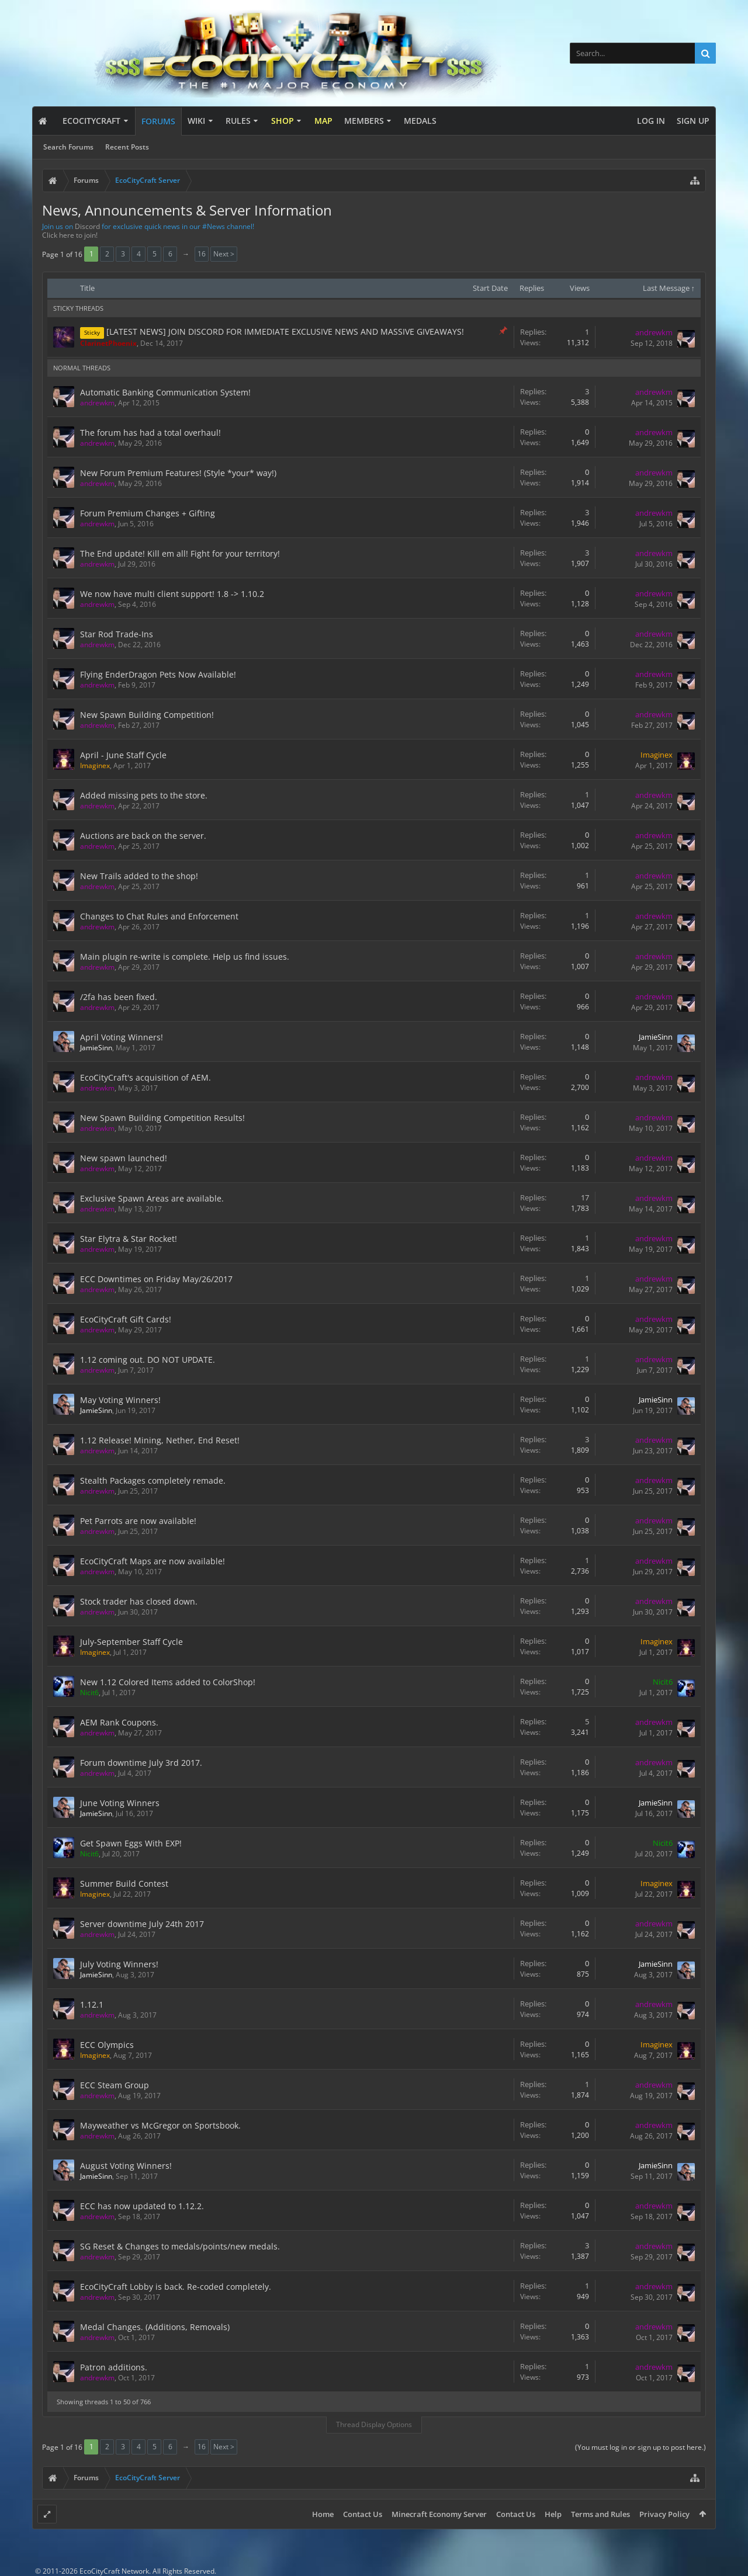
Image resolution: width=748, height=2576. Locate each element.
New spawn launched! (123, 1158)
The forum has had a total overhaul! (150, 432)
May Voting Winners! (120, 1399)
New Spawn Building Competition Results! (162, 1117)
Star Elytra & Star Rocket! (128, 1238)
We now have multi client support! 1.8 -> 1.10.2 (172, 593)
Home (323, 2514)
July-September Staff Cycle (131, 1641)
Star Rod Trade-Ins (116, 634)
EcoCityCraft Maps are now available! (152, 1561)
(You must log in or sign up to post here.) (640, 2447)
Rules (238, 120)
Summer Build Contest (124, 1883)
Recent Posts (127, 147)
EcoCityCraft (91, 120)
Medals (420, 120)
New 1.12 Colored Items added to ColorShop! (167, 1682)
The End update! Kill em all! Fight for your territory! (180, 553)
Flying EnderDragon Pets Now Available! (158, 674)
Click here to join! (70, 235)
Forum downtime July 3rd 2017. (141, 1762)
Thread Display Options (374, 2424)
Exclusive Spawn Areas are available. (152, 1198)
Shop (282, 120)
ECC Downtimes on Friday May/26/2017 (156, 1278)
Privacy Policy (664, 2514)
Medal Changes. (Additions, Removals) (155, 2326)
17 (585, 1197)
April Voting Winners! (121, 1037)
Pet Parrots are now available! (138, 1520)
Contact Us (362, 2514)
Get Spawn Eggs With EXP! (131, 1843)
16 (202, 254)
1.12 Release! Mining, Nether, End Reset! (160, 1440)
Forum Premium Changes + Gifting (147, 513)
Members (364, 120)
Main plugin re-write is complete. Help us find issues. (184, 956)
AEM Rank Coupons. (119, 1722)
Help (553, 2514)
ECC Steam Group (114, 2085)
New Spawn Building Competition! (147, 714)
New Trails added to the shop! (139, 875)
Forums (158, 121)
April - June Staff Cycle (123, 755)
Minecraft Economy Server (439, 2514)
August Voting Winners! (126, 2165)
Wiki (196, 120)
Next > (223, 254)
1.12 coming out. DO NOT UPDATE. (147, 1359)
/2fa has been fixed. (118, 996)
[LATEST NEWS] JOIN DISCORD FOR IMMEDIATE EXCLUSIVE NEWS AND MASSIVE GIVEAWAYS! (285, 331)
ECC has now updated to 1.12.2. (142, 2206)
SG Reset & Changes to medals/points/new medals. (180, 2246)
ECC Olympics (107, 2044)
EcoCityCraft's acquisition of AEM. (145, 1077)
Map (323, 120)
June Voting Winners (120, 1802)
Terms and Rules (600, 2514)
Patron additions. (113, 2367)
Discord (87, 226)
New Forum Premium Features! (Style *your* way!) (178, 472)
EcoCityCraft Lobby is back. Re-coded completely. (175, 2286)
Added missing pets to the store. (143, 795)
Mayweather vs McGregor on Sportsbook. (160, 2125)
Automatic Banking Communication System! (165, 392)
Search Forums (68, 147)
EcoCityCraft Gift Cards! (125, 1319)
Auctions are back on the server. (143, 835)
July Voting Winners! (119, 1964)
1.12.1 (91, 2004)
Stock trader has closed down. (139, 1601)
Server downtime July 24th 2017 (142, 1923)
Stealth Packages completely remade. (153, 1480)
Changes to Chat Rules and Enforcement (159, 916)
